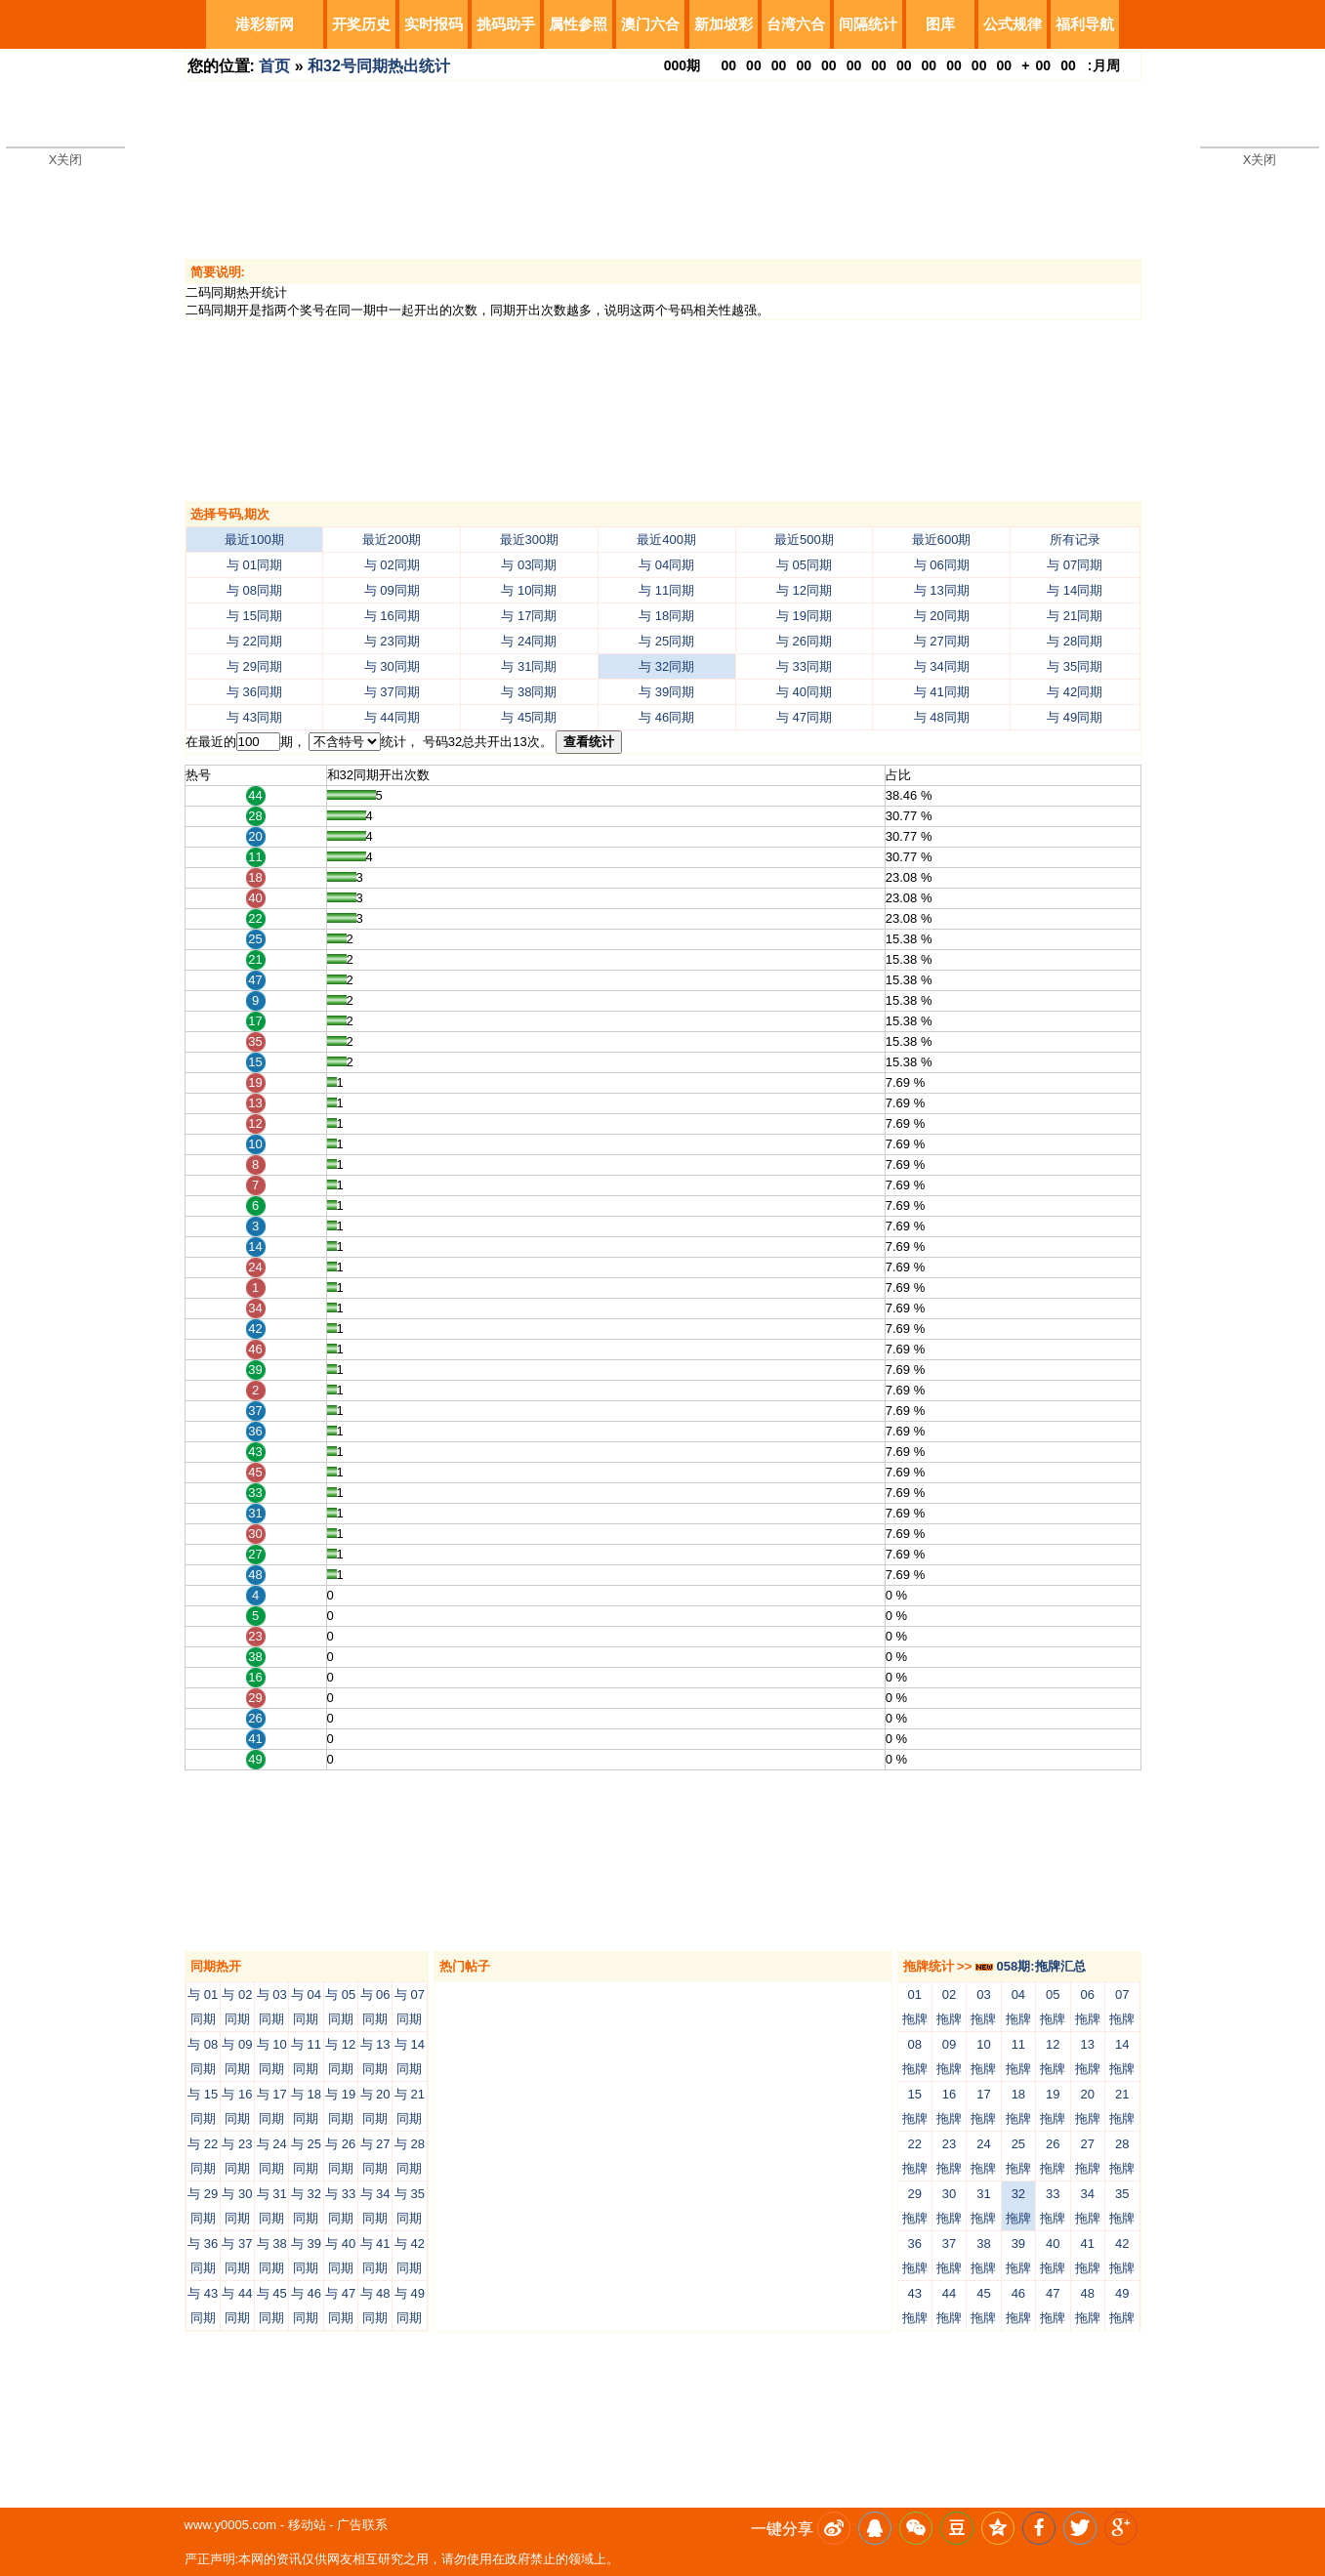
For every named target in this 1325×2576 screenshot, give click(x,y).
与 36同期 (254, 692)
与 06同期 (942, 565)
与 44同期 (392, 717)
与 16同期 (392, 615)
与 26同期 (804, 641)
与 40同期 (804, 692)
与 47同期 (804, 717)
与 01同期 (254, 565)
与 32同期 (666, 666)
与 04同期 (666, 565)
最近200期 (392, 539)
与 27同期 (942, 641)
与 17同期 (529, 615)
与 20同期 (942, 615)
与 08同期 (254, 590)
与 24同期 (529, 641)
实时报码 (433, 24)
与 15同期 (254, 615)
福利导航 (1085, 24)
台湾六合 (795, 24)
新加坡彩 (723, 24)
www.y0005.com (231, 2524)
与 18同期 (666, 615)
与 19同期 (804, 615)
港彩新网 (264, 24)
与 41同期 (942, 692)
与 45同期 (529, 717)
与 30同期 (392, 666)
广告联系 (362, 2524)
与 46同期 (666, 717)
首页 (274, 66)
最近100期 (254, 539)
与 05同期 (804, 565)
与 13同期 (942, 590)
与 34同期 (942, 666)
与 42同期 (1074, 692)
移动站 (307, 2524)
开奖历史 (361, 24)
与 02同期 (392, 565)
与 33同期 (804, 666)
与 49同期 (1074, 717)
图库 (940, 24)
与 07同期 (1074, 565)
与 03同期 (529, 565)
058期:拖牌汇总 (1030, 1966)
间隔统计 (868, 24)
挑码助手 (505, 24)
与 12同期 (804, 590)
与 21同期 (1074, 615)
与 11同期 (666, 590)
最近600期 (942, 539)
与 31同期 (529, 666)
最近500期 (804, 539)
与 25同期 (666, 641)
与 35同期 (1074, 666)
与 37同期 (392, 692)
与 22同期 (254, 641)
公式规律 (1012, 24)
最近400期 (666, 539)
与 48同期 (942, 717)
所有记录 (1075, 539)
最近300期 (529, 539)
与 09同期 (392, 590)
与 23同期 (392, 641)
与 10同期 (529, 590)
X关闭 (66, 159)
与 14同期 (1074, 590)
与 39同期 (666, 692)
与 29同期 (254, 666)
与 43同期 (254, 717)
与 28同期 (1074, 641)
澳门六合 (650, 24)
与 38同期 (529, 692)
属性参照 (578, 24)
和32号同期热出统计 (379, 66)
